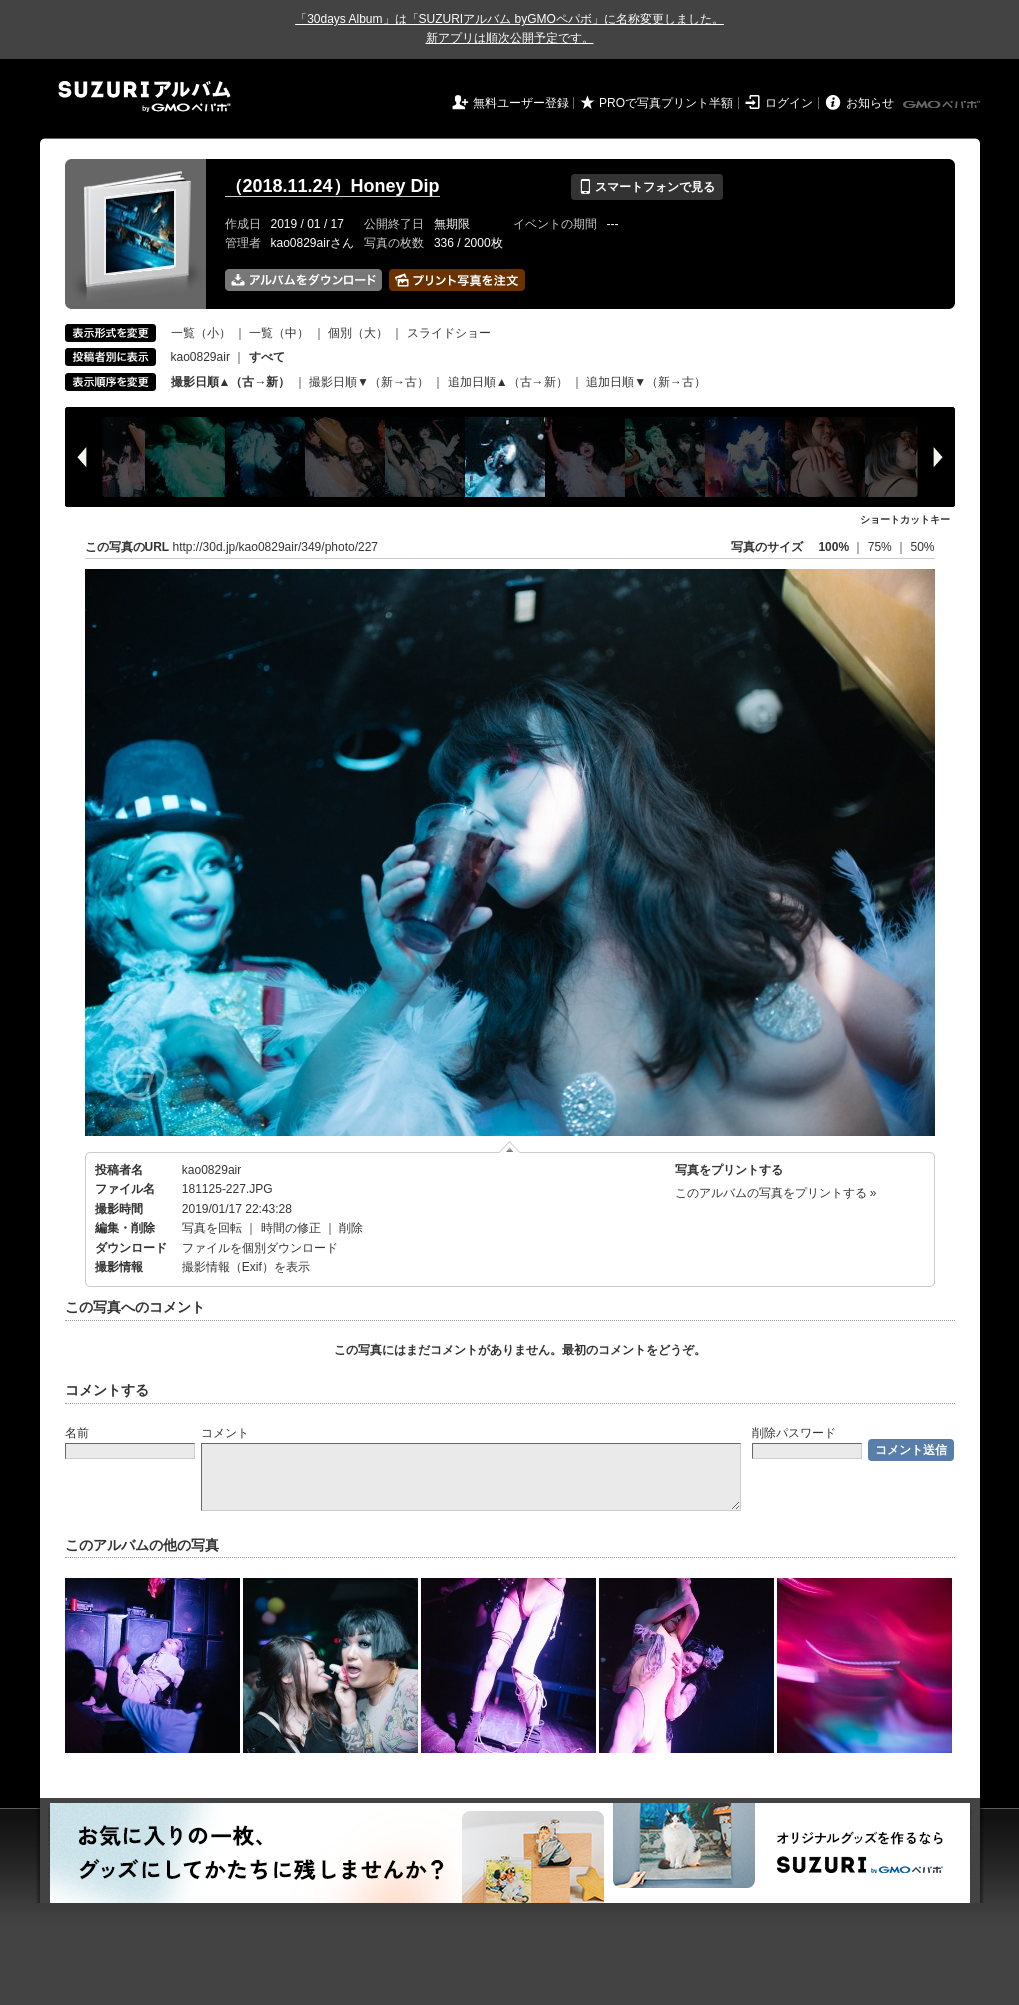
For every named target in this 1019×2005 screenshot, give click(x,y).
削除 (351, 1228)
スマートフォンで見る (646, 187)
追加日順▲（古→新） (508, 382)
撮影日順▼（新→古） (369, 382)
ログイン (789, 103)
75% (881, 547)
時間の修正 (291, 1228)
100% (833, 547)
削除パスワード (794, 1433)
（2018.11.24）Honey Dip (332, 186)
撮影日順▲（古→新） (231, 382)
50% (922, 547)
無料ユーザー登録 (521, 103)
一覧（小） (201, 333)
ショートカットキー (905, 519)
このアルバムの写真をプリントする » (776, 1193)
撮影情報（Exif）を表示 (246, 1267)
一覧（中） (279, 333)
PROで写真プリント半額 (666, 103)
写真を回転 (212, 1228)
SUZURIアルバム (144, 96)
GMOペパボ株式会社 (943, 105)
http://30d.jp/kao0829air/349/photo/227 (276, 547)
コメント (225, 1433)
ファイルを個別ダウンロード (260, 1248)
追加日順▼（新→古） (646, 382)
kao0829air (200, 357)
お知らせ (870, 103)
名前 (77, 1433)
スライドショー (449, 333)
